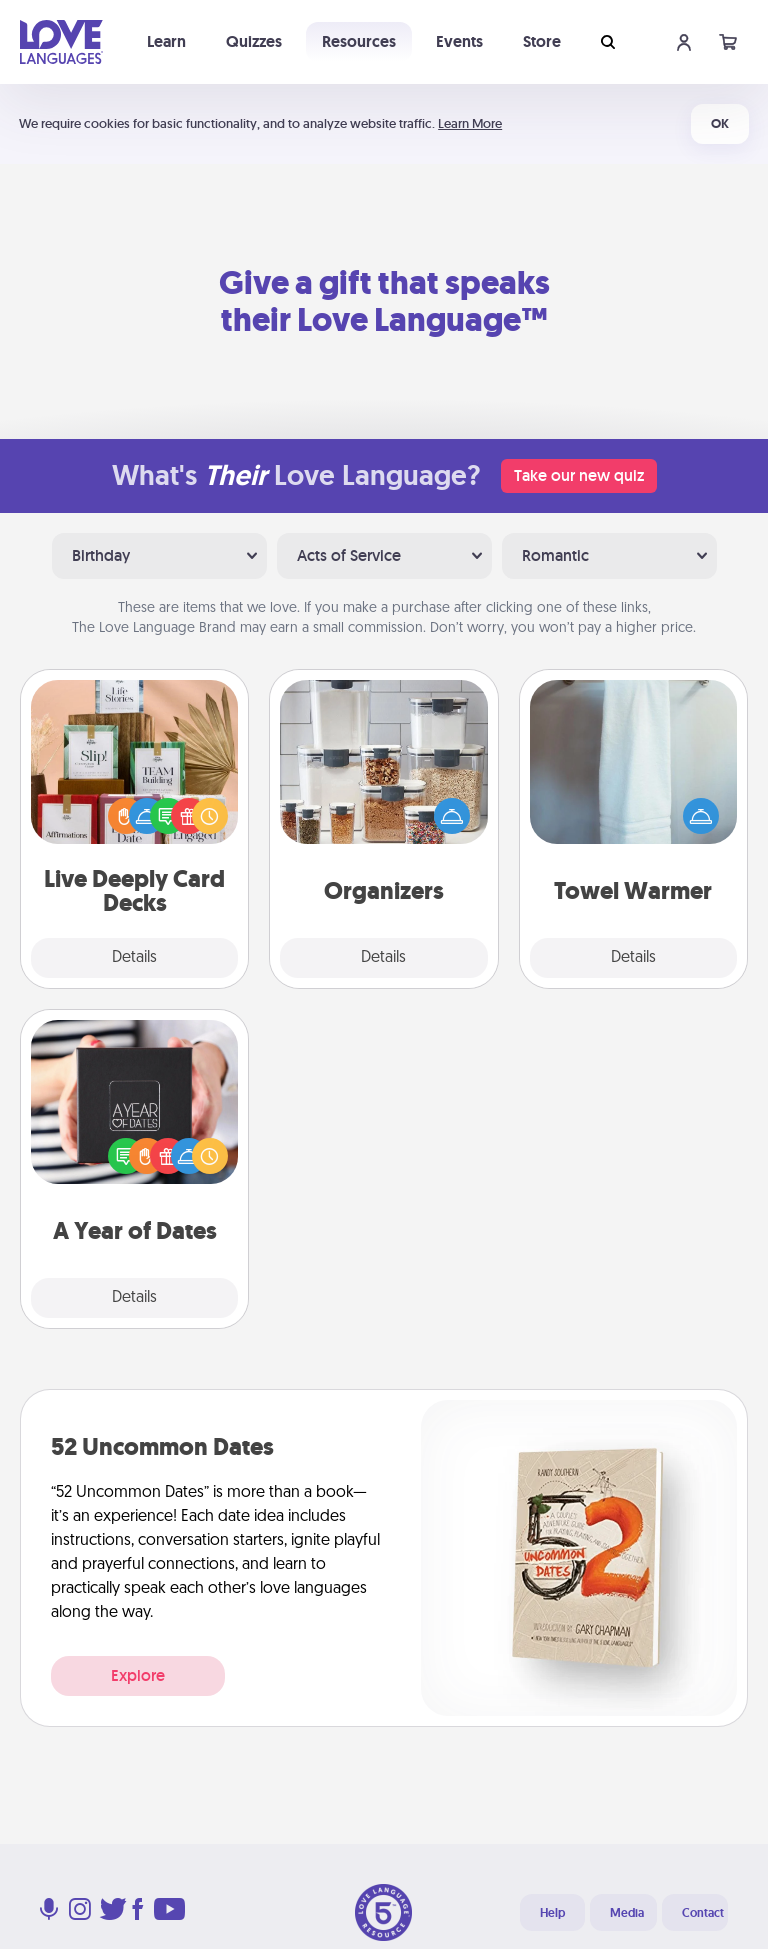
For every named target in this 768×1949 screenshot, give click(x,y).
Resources (359, 41)
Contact (703, 1913)
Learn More (470, 123)
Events (459, 41)
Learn (166, 41)
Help (552, 1913)
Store (542, 41)
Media (627, 1913)
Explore (138, 1675)
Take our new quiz (579, 475)
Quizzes (254, 41)
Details (134, 958)
